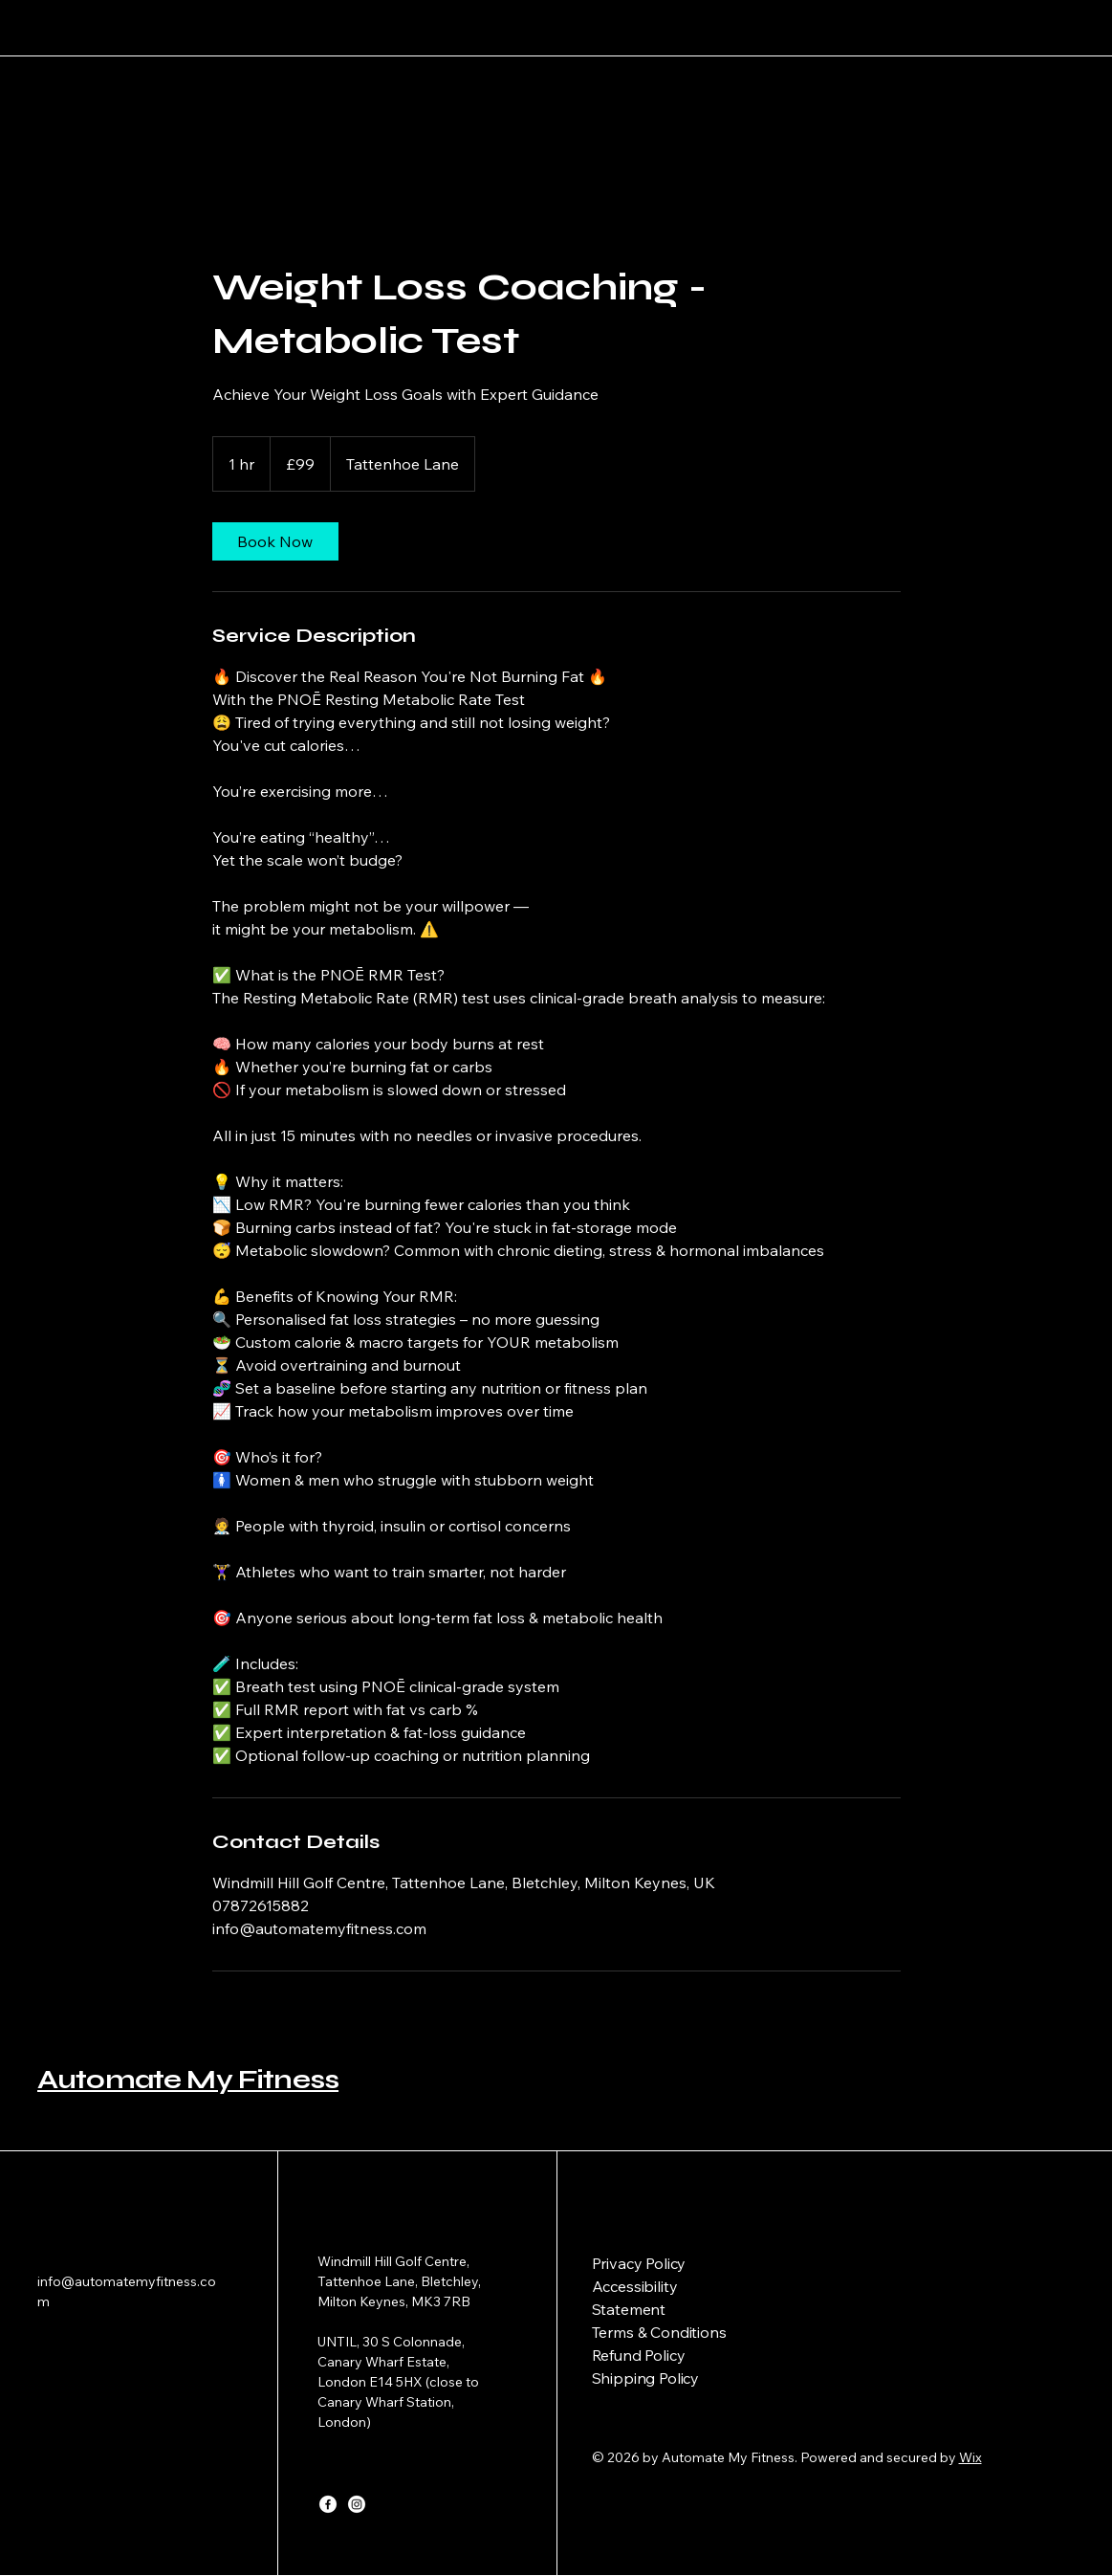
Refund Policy (639, 2355)
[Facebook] (327, 2504)
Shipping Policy (646, 2378)
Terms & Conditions (659, 2332)
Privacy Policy (639, 2263)
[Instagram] (356, 2504)
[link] (275, 541)
